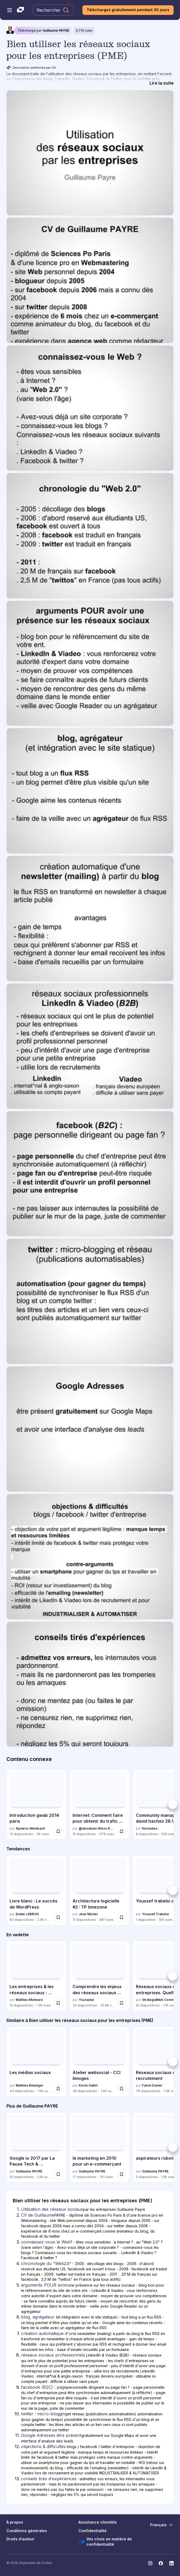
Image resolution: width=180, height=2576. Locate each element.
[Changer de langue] (162, 2525)
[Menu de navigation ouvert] (9, 10)
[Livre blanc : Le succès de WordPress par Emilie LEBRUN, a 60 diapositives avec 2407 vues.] (36, 1890)
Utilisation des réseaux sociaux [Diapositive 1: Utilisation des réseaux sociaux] (52, 2209)
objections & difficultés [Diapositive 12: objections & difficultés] (43, 2446)
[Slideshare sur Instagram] (150, 2563)
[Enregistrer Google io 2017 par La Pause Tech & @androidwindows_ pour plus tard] (58, 2174)
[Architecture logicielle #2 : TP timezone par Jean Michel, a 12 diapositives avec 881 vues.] (99, 1890)
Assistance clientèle (97, 2522)
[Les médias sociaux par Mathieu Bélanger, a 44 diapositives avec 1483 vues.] (36, 2061)
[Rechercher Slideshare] (53, 10)
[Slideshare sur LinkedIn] (171, 2563)
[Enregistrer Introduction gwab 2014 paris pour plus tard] (58, 1831)
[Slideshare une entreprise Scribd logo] (20, 10)
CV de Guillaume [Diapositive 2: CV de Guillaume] (37, 2215)
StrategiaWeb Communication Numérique (160, 2000)
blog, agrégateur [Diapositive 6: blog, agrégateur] (38, 2317)
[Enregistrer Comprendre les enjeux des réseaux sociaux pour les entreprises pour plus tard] (121, 2003)
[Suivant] (172, 1804)
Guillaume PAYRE (56, 30)
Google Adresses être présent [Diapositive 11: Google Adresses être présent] (51, 2435)
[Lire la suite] (161, 83)
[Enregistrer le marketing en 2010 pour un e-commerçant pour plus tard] (121, 2174)
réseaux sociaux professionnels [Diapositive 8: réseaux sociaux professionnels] (53, 2355)
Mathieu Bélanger (29, 2085)
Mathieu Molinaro (29, 2000)
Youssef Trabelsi (155, 1914)
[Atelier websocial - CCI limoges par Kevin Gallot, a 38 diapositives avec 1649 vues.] (99, 2061)
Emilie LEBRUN (27, 1914)
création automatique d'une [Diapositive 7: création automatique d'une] (48, 2333)
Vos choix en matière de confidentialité (105, 2541)
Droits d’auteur (20, 2539)
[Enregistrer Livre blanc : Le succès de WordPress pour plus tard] (58, 1917)
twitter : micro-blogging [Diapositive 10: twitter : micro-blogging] (44, 2413)
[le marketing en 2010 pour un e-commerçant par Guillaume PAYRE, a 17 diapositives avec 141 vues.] (99, 2147)
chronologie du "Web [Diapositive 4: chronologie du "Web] (42, 2263)
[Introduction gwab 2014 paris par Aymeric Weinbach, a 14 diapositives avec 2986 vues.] (36, 1804)
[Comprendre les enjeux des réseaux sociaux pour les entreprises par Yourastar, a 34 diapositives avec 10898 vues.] (99, 1976)
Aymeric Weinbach (30, 1828)
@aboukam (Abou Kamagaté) (96, 1828)
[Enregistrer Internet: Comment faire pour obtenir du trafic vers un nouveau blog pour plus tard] (121, 1831)
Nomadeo (150, 1828)
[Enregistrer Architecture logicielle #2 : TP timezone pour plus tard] (121, 1917)
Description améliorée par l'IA (31, 67)
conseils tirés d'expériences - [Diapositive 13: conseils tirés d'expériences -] (50, 2478)
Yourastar (86, 2000)
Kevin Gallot (88, 2085)
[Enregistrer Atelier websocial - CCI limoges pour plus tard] (121, 2088)
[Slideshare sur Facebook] (161, 2563)
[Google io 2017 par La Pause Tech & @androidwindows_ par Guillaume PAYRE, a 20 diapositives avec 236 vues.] (36, 2147)
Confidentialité (92, 2530)
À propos (14, 2522)
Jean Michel (88, 1914)
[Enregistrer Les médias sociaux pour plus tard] (58, 2088)
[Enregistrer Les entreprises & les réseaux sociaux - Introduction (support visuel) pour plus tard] (58, 2003)
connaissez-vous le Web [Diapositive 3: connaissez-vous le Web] (45, 2242)
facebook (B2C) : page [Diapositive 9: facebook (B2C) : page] (43, 2387)
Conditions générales (26, 2530)
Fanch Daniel (152, 2085)
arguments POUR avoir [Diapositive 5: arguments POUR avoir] (44, 2285)
